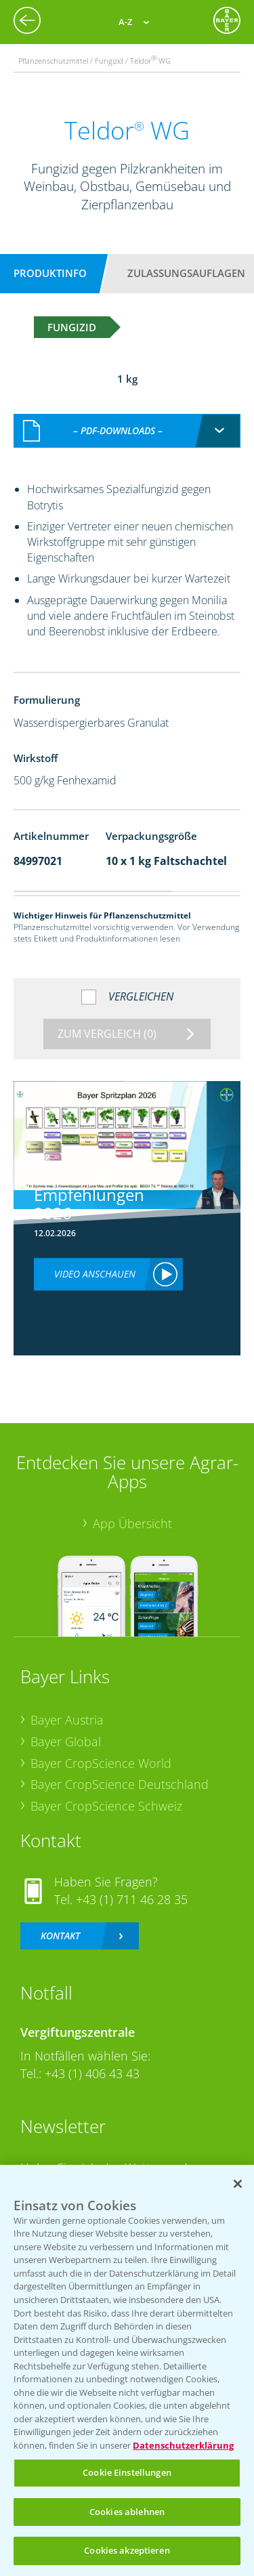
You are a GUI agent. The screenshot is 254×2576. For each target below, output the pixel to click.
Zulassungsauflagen (186, 273)
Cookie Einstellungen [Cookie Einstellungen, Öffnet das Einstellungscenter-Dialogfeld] (127, 2472)
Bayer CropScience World (100, 1748)
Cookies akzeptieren (126, 2550)
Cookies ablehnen (127, 2512)
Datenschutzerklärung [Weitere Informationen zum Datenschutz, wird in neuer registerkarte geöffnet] (183, 2445)
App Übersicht (132, 1509)
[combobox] (127, 417)
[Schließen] (238, 2184)
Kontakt (60, 1920)
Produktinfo (50, 273)
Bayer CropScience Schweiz (106, 1791)
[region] (127, 2370)
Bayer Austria (67, 1705)
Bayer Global (65, 1726)
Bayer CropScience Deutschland (119, 1770)
